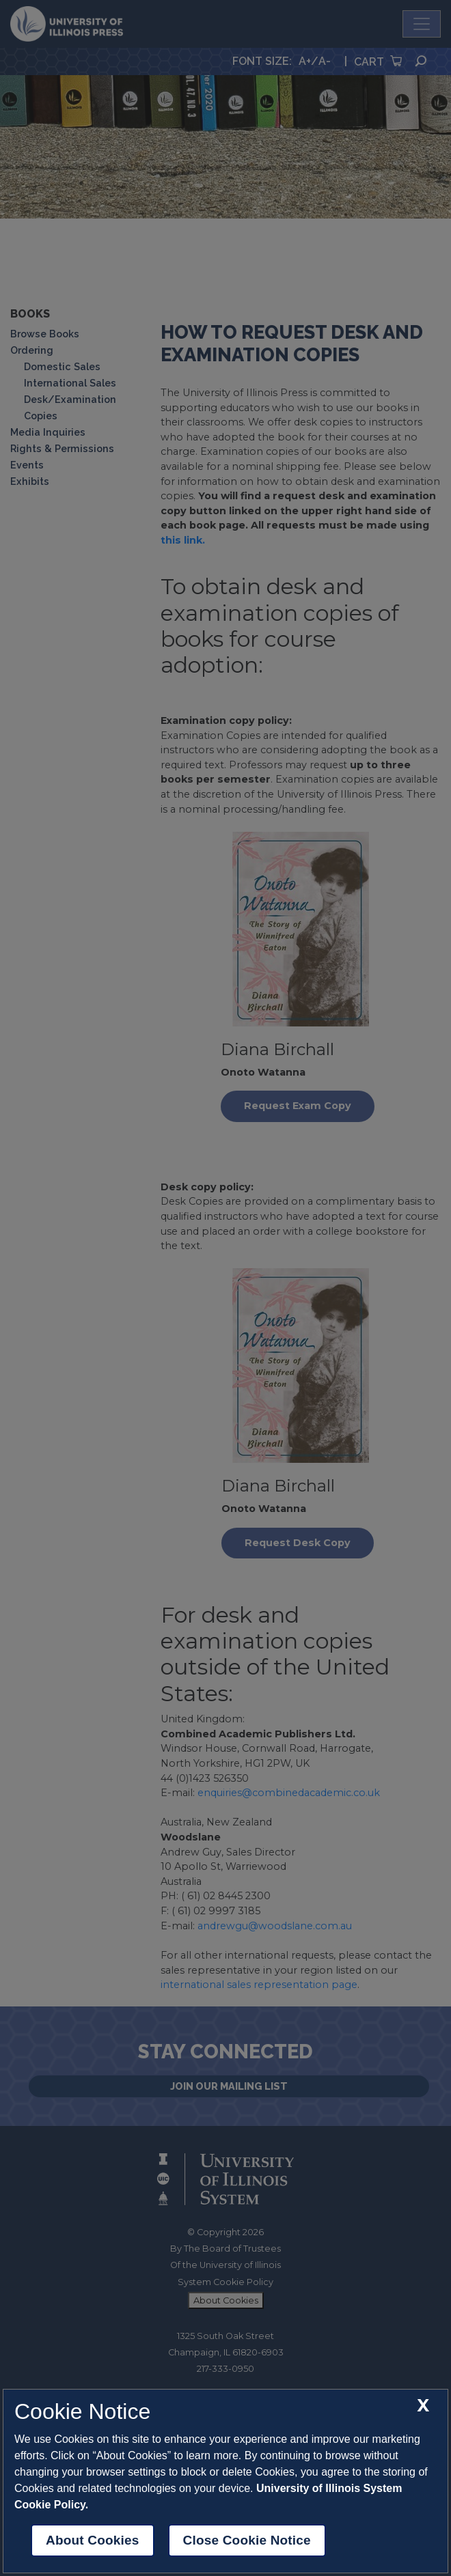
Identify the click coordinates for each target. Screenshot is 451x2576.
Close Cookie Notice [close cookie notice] (247, 2540)
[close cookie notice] (423, 2406)
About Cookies (92, 2540)
